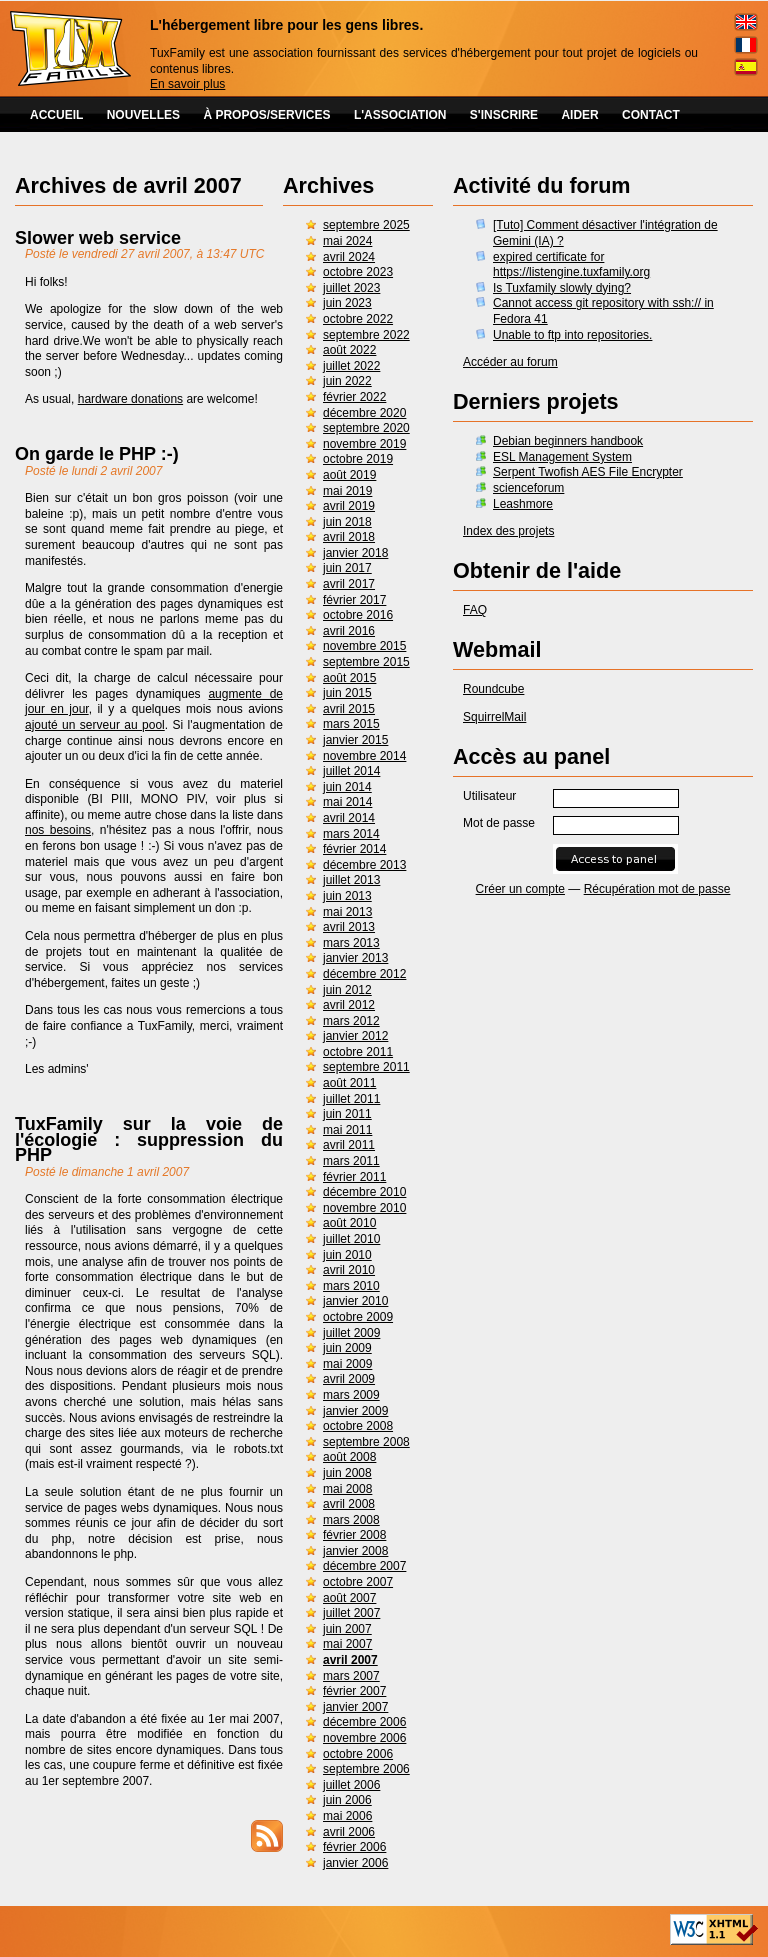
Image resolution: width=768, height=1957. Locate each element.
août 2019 (349, 475)
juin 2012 (347, 990)
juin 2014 (347, 787)
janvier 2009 (355, 1411)
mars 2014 (351, 834)
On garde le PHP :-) (97, 454)
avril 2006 (349, 1832)
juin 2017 (347, 568)
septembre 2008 (366, 1442)
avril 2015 (349, 709)
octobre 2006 (358, 1754)
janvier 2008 (355, 1551)
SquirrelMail (494, 717)
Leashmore (523, 504)
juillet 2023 (351, 288)
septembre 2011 (366, 1067)
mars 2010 (351, 1286)
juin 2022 (347, 381)
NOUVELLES (143, 115)
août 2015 (349, 678)
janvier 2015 (355, 740)
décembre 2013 (364, 865)
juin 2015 (347, 693)
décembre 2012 (364, 974)
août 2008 (349, 1457)
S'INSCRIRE (504, 115)
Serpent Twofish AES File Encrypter (588, 472)
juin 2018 (347, 522)
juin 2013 (347, 896)
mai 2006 (347, 1816)
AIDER (579, 115)
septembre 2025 (366, 225)
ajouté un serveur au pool (95, 725)
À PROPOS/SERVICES (266, 115)
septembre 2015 (366, 662)
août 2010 (349, 1223)
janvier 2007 (355, 1707)
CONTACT (651, 115)
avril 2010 (349, 1270)
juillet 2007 (351, 1613)
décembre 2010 (364, 1192)
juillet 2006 (351, 1785)
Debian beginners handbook (568, 441)
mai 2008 (347, 1489)
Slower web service (98, 238)
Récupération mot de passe (657, 889)
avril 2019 (349, 506)
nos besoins (58, 830)
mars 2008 (351, 1520)
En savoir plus (187, 84)
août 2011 (349, 1083)
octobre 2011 (358, 1052)
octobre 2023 (358, 272)
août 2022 (349, 350)
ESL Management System (562, 457)
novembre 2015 (364, 646)
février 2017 (354, 600)
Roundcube (493, 689)
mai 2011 (347, 1130)
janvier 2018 (355, 553)
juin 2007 (347, 1629)
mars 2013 (351, 943)
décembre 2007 (364, 1566)
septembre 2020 (366, 428)
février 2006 (354, 1847)
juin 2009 (347, 1348)
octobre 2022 (358, 319)
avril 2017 (349, 584)
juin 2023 (347, 303)
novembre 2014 (364, 756)
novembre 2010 (364, 1208)
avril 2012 (349, 1005)
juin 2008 (347, 1473)
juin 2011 (347, 1114)
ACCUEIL (56, 115)
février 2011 (354, 1177)
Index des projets (508, 531)
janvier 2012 (355, 1036)
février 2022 (354, 397)
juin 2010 (347, 1255)
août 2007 (349, 1598)
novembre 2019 (364, 444)
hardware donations (130, 399)
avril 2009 (349, 1379)
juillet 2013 (351, 880)
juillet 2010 (351, 1239)
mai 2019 (347, 491)
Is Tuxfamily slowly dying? (562, 288)
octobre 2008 (358, 1426)
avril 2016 (349, 631)
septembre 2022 (366, 335)
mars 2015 (351, 724)
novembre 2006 (364, 1738)
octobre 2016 (358, 615)
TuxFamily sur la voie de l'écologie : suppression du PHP (149, 1139)
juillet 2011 (351, 1099)
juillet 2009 (351, 1333)
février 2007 (354, 1691)
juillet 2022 (351, 366)
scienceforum (528, 488)
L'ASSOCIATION (400, 115)
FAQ (475, 610)
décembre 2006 (364, 1722)
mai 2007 (347, 1644)
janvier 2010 (355, 1301)
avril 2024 (349, 257)
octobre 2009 (358, 1317)
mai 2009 (347, 1364)
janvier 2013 (355, 958)
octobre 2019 (358, 459)
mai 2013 (347, 912)
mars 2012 (351, 1021)
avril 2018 (349, 537)
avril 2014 (349, 818)
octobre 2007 (358, 1582)
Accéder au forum (510, 362)
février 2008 (354, 1535)
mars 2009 (351, 1395)
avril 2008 (349, 1504)
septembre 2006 (366, 1769)
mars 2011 (351, 1161)
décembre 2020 (364, 413)
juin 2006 (347, 1800)
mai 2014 (347, 802)
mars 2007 (351, 1676)
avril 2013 (349, 927)
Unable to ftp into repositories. (572, 335)
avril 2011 (349, 1145)
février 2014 (354, 849)
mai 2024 (347, 241)
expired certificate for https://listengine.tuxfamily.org (571, 265)
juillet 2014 (351, 771)
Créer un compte (520, 889)
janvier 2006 (355, 1863)
